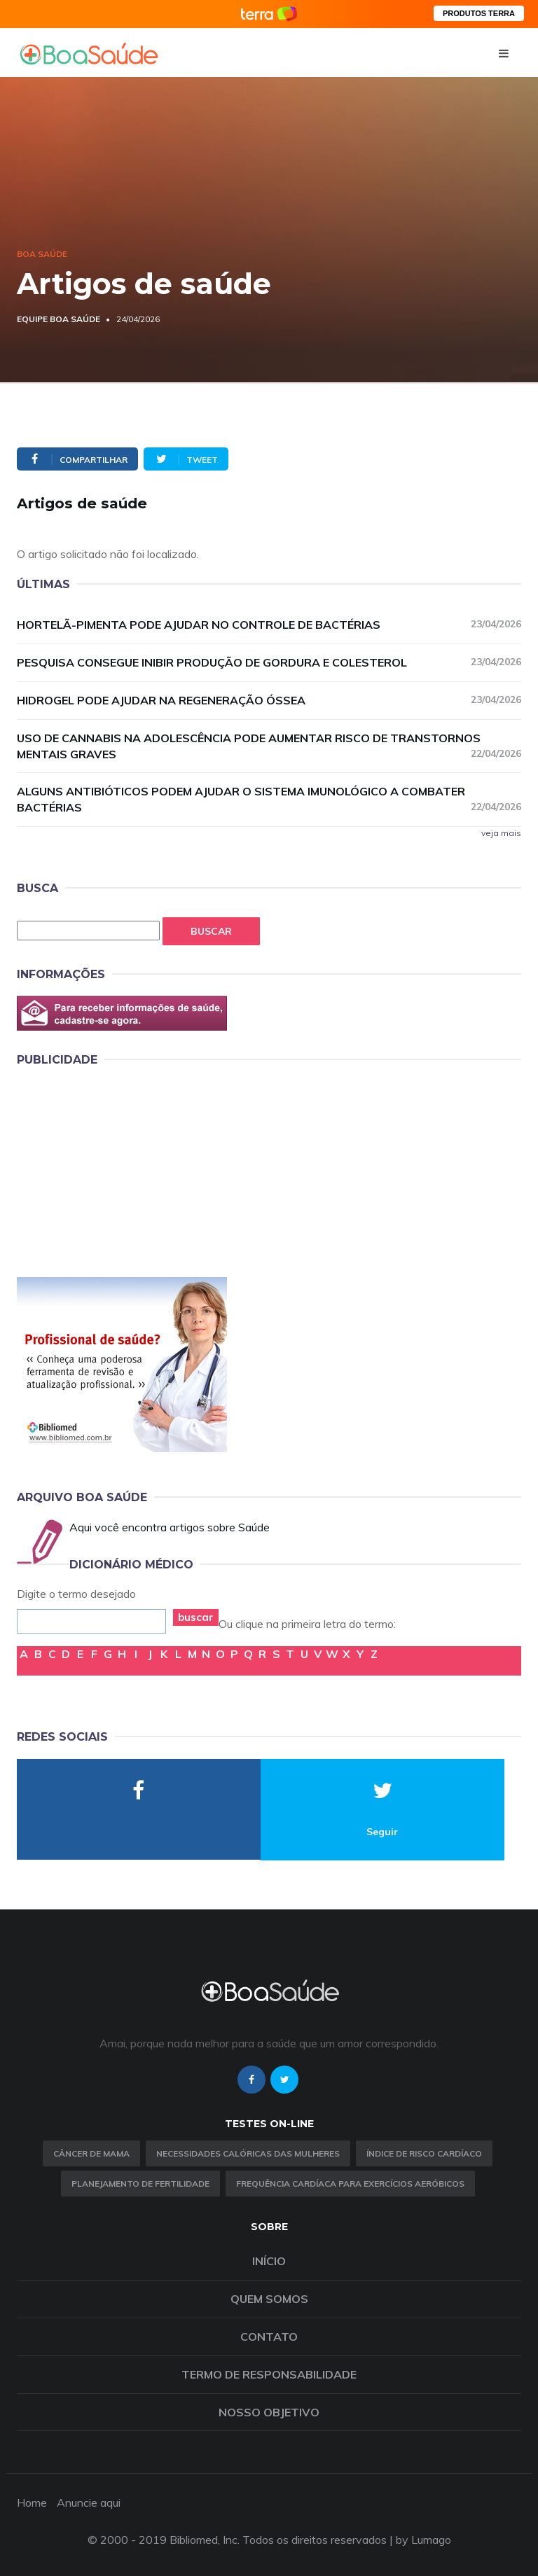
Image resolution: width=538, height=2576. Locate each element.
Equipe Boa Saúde (58, 319)
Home (32, 2502)
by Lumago (423, 2540)
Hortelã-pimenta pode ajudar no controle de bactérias (269, 624)
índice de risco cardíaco (424, 2153)
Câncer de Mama (91, 2153)
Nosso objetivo (269, 2412)
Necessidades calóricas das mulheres (248, 2153)
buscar (196, 1617)
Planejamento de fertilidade (140, 2183)
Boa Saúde (42, 254)
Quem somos (269, 2299)
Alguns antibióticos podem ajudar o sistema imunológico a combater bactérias (269, 799)
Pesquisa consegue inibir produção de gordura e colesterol (269, 662)
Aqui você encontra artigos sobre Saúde (169, 1527)
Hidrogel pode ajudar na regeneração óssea (269, 699)
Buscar (211, 931)
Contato (269, 2337)
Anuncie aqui (88, 2502)
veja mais (501, 833)
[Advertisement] (122, 1169)
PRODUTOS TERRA (479, 13)
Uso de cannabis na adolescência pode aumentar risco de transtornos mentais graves (269, 746)
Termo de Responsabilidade (269, 2374)
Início (269, 2261)
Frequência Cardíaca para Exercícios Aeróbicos (350, 2183)
